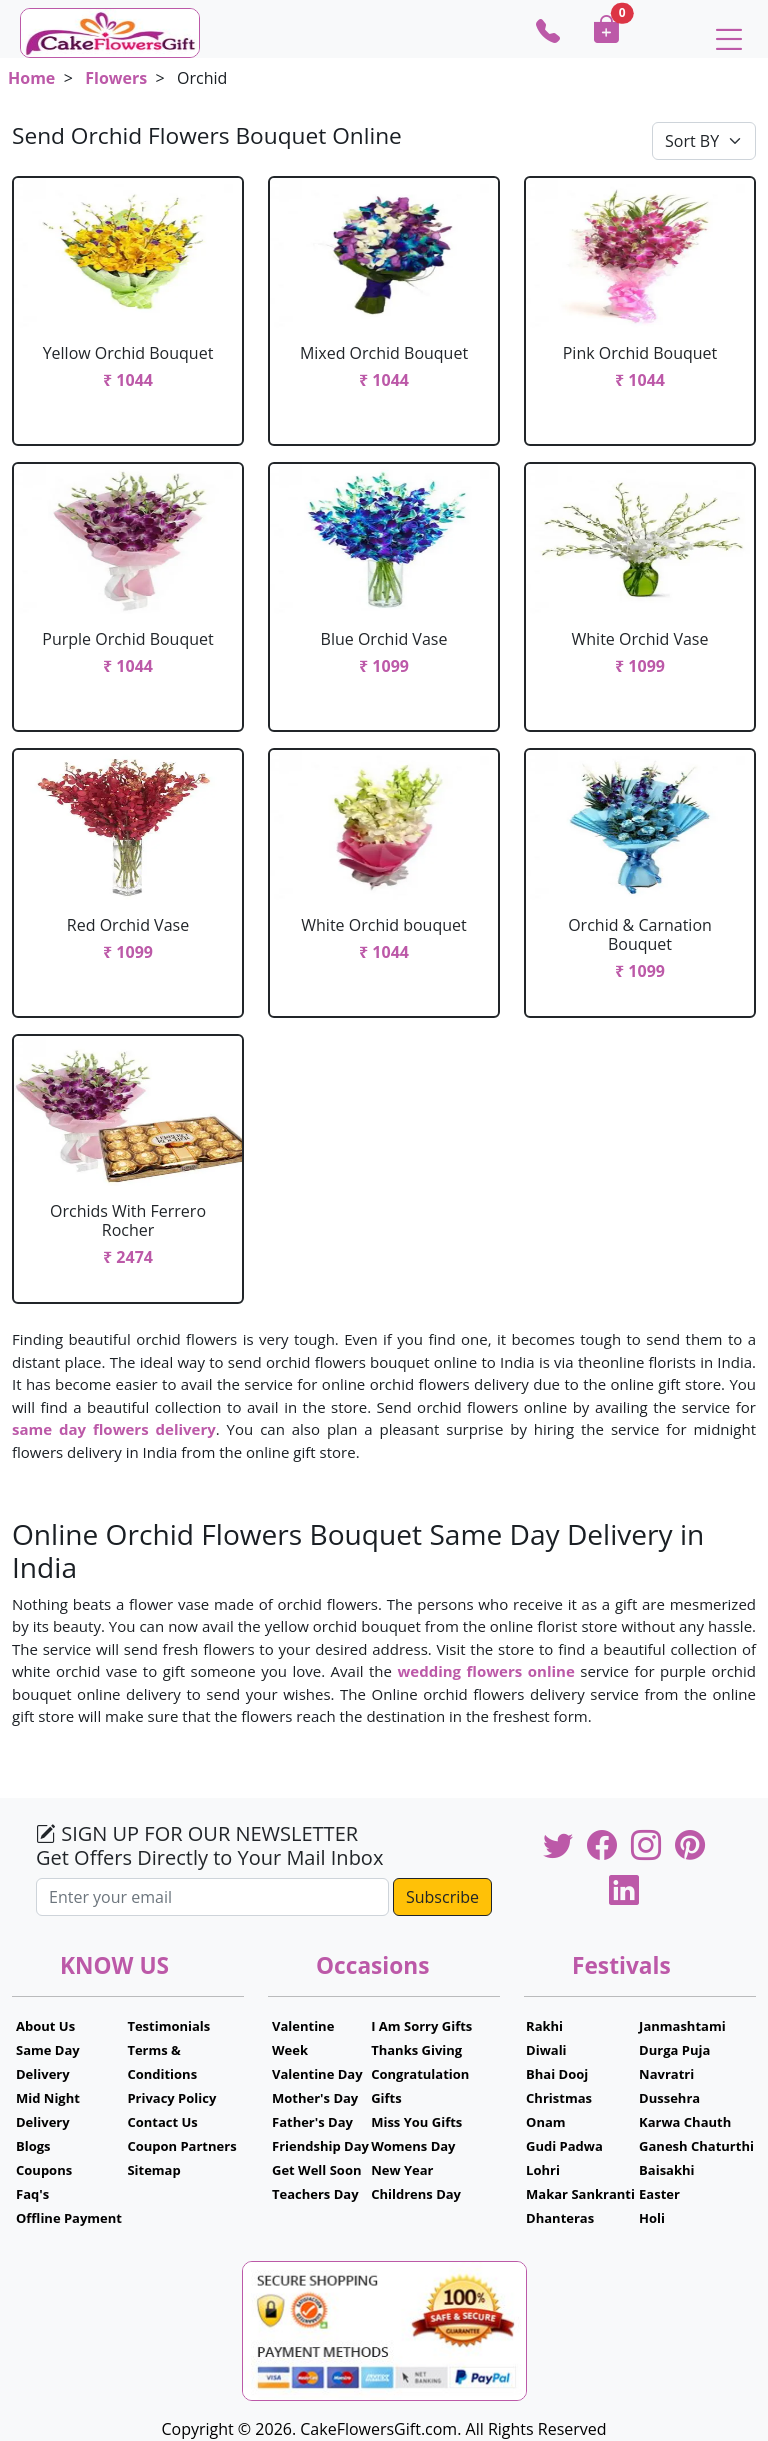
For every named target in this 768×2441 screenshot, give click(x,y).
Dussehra (669, 2098)
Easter (659, 2194)
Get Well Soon (316, 2170)
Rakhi (544, 2026)
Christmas (559, 2098)
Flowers (116, 78)
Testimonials (168, 2026)
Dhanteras (560, 2218)
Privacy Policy (171, 2098)
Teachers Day (315, 2194)
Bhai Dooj (557, 2074)
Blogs (33, 2146)
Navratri (666, 2074)
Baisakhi (666, 2170)
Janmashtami (682, 2026)
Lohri (543, 2170)
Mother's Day (315, 2098)
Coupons (44, 2170)
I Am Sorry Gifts (421, 2026)
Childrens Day (416, 2194)
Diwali (546, 2050)
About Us (45, 2026)
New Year (402, 2170)
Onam (546, 2122)
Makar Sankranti (580, 2194)
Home (31, 78)
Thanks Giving (416, 2050)
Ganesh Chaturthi (696, 2146)
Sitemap (153, 2170)
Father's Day (312, 2122)
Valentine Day (317, 2074)
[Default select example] (704, 141)
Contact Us (162, 2122)
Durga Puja (674, 2050)
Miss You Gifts (416, 2122)
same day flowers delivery (114, 1429)
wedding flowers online (485, 1671)
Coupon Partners (181, 2146)
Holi (652, 2218)
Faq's (32, 2194)
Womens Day (413, 2146)
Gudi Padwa (564, 2146)
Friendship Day (320, 2146)
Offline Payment (69, 2218)
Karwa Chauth (685, 2122)
